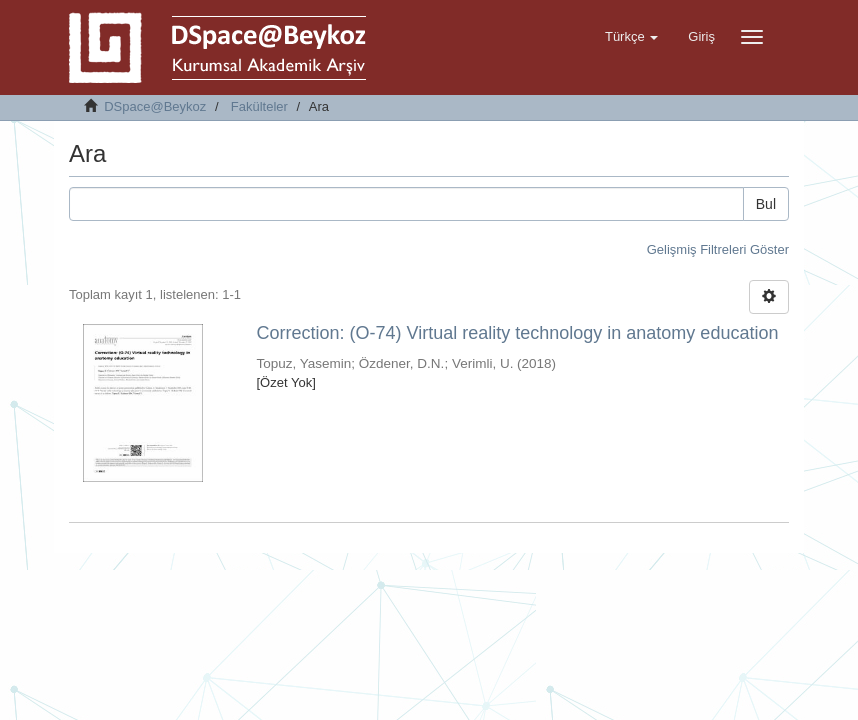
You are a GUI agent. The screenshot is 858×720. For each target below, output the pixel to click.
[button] (631, 37)
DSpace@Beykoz (155, 106)
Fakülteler (259, 106)
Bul (766, 204)
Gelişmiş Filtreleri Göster (718, 249)
